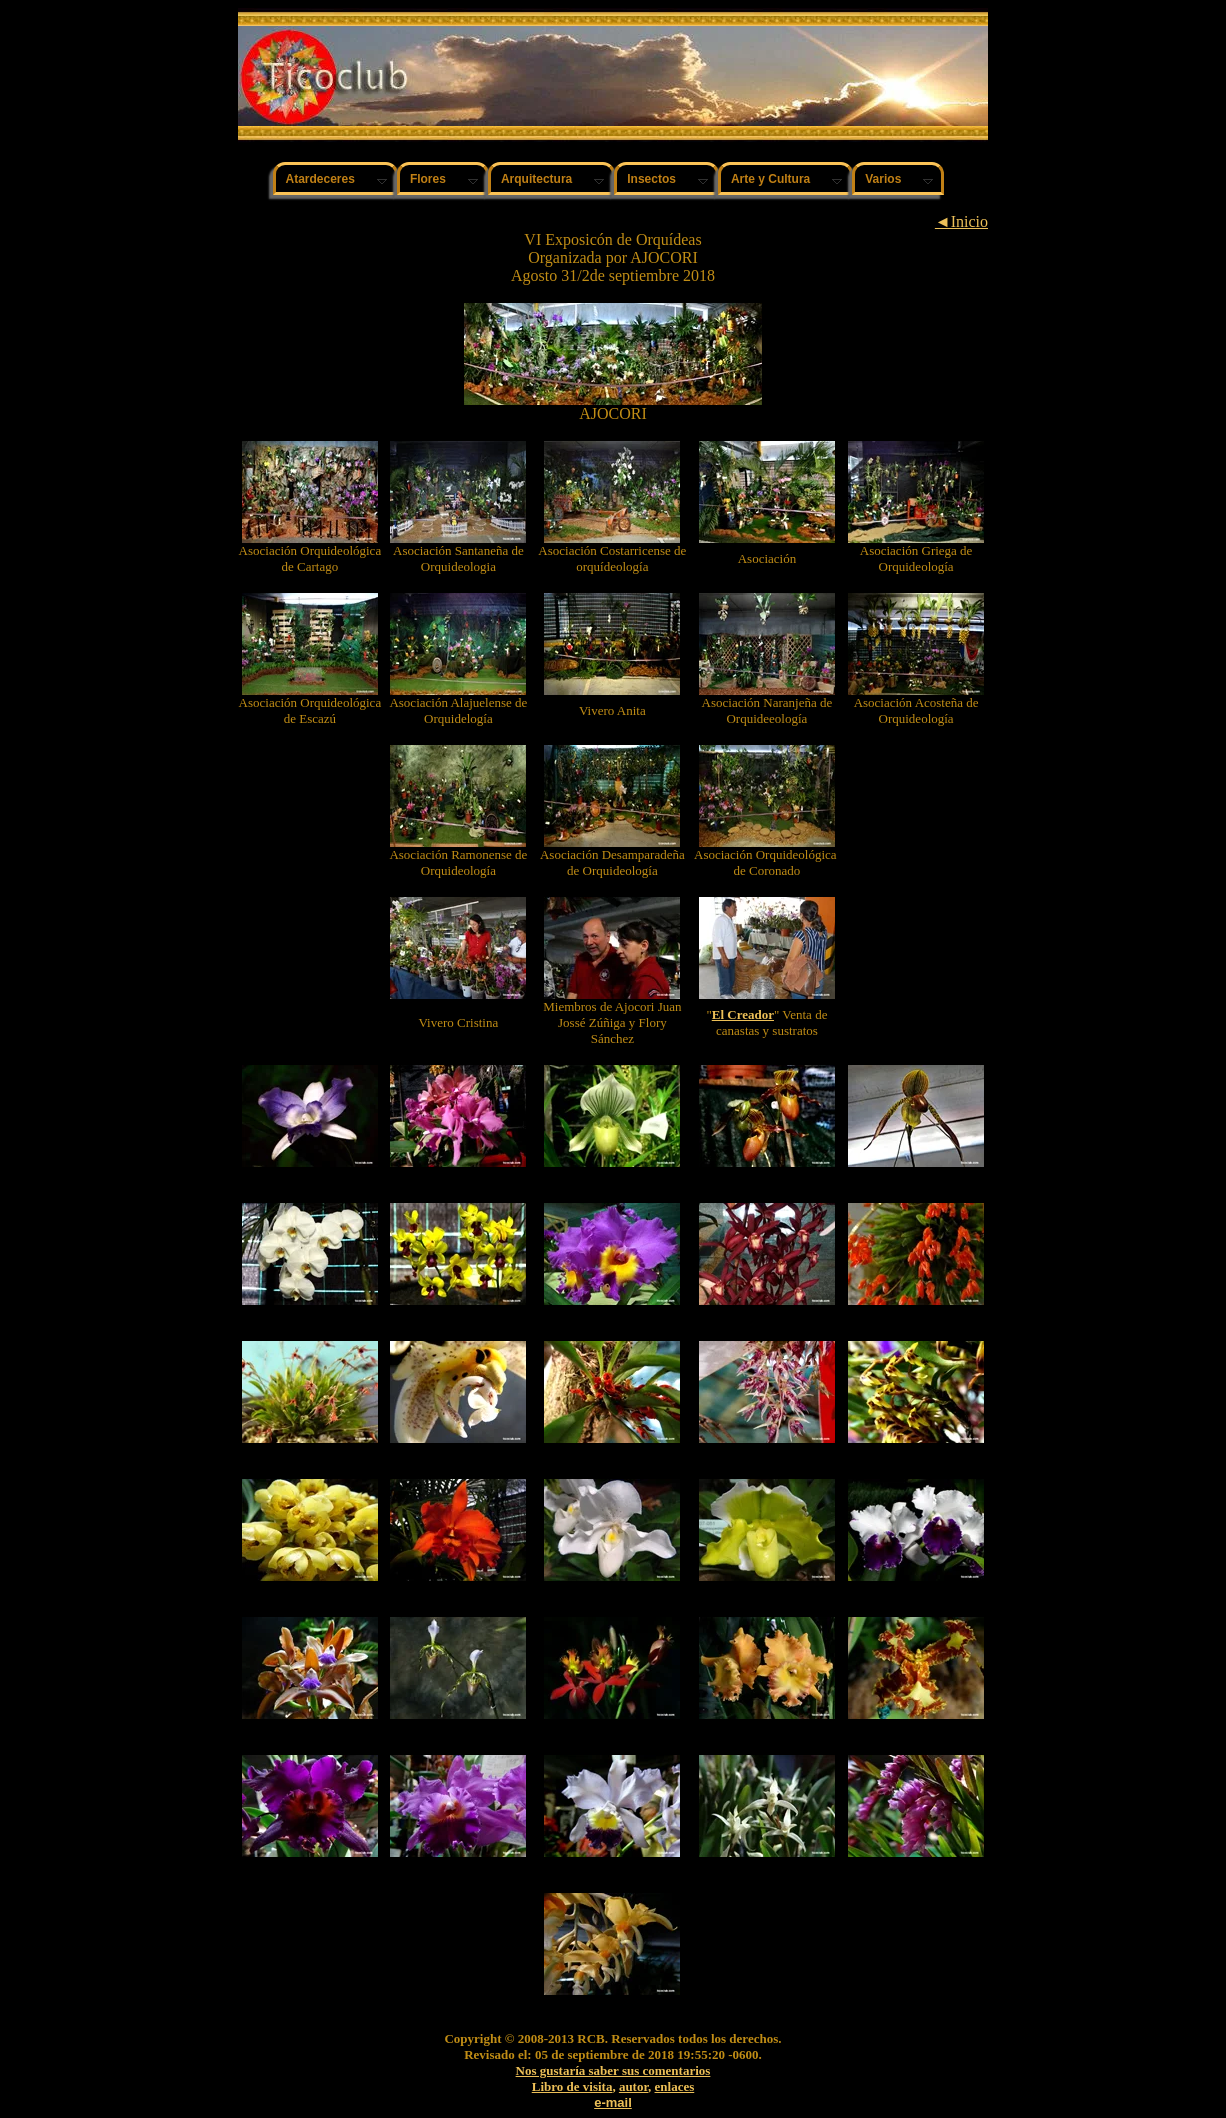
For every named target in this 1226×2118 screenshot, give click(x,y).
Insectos (651, 179)
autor (633, 2086)
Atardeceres (320, 179)
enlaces (675, 2086)
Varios (883, 179)
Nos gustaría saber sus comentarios (613, 2070)
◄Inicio (961, 221)
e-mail (613, 2102)
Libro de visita (572, 2086)
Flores (428, 179)
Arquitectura (536, 179)
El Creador (743, 1014)
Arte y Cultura (770, 179)
